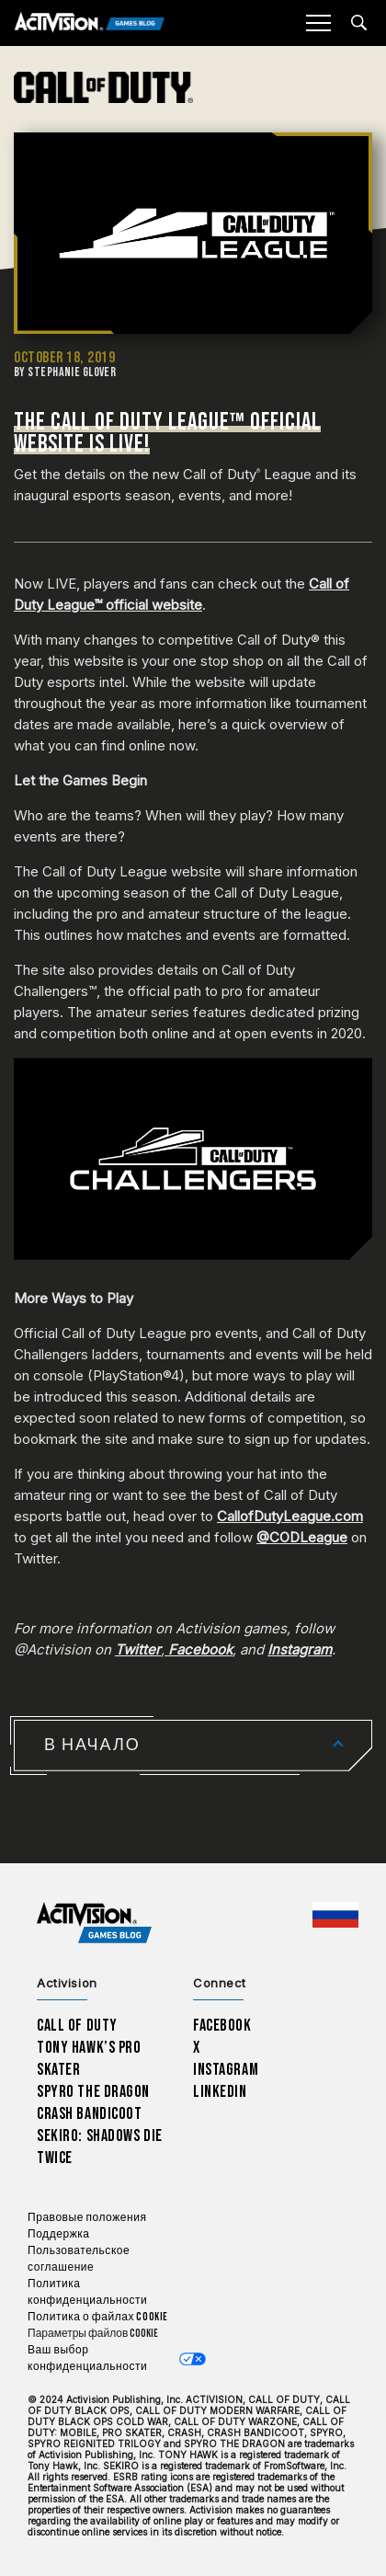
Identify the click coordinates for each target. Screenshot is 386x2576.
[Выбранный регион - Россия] (335, 1915)
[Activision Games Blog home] (94, 1923)
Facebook (222, 2025)
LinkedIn (220, 2091)
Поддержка (58, 2234)
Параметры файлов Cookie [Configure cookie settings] (93, 2334)
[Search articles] (359, 22)
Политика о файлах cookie (98, 2317)
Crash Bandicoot (89, 2114)
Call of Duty (77, 2025)
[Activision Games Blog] (89, 23)
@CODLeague (301, 1537)
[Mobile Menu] (318, 23)
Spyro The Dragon (93, 2091)
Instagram (225, 2069)
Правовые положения (87, 2218)
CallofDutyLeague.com (290, 1516)
